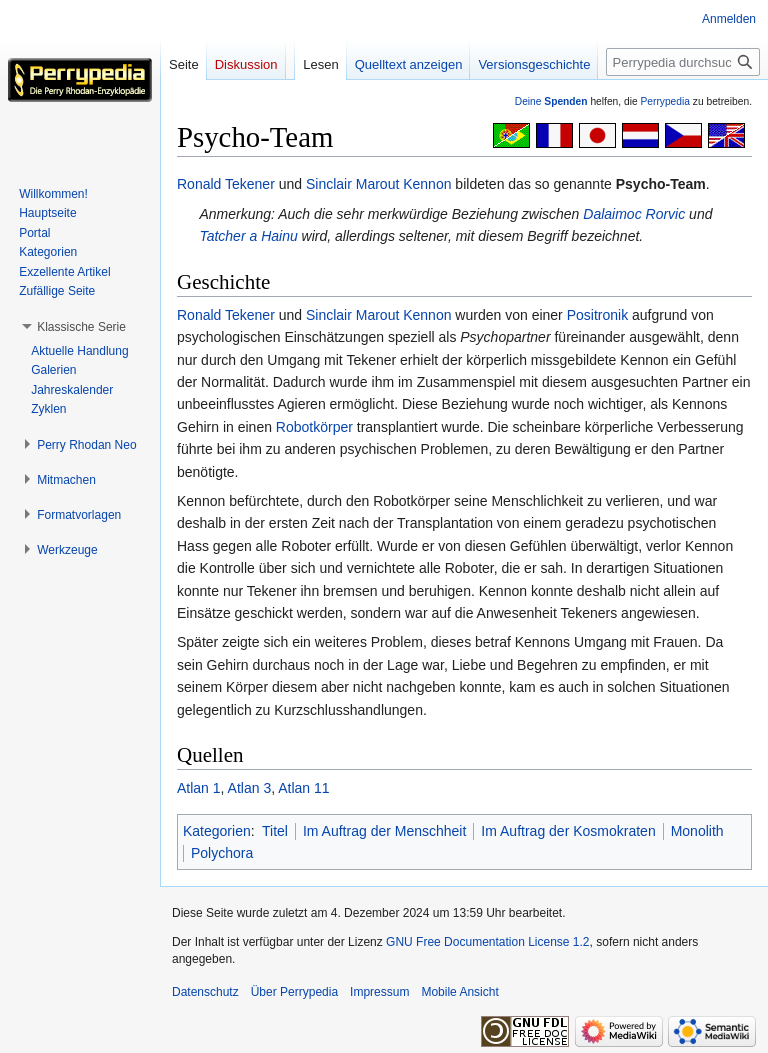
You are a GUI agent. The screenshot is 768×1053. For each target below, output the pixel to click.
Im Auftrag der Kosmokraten (568, 831)
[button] (81, 327)
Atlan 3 (250, 788)
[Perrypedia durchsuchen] (683, 62)
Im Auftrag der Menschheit (384, 831)
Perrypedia (665, 101)
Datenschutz (205, 992)
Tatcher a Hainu (248, 236)
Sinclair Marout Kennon (379, 184)
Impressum (379, 992)
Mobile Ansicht (459, 992)
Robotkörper (314, 427)
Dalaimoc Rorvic (634, 214)
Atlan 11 (303, 788)
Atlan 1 (199, 788)
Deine (551, 101)
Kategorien (217, 831)
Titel (275, 831)
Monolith (697, 831)
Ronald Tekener (226, 184)
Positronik (597, 315)
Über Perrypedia (294, 992)
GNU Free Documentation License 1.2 (487, 942)
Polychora (222, 853)
